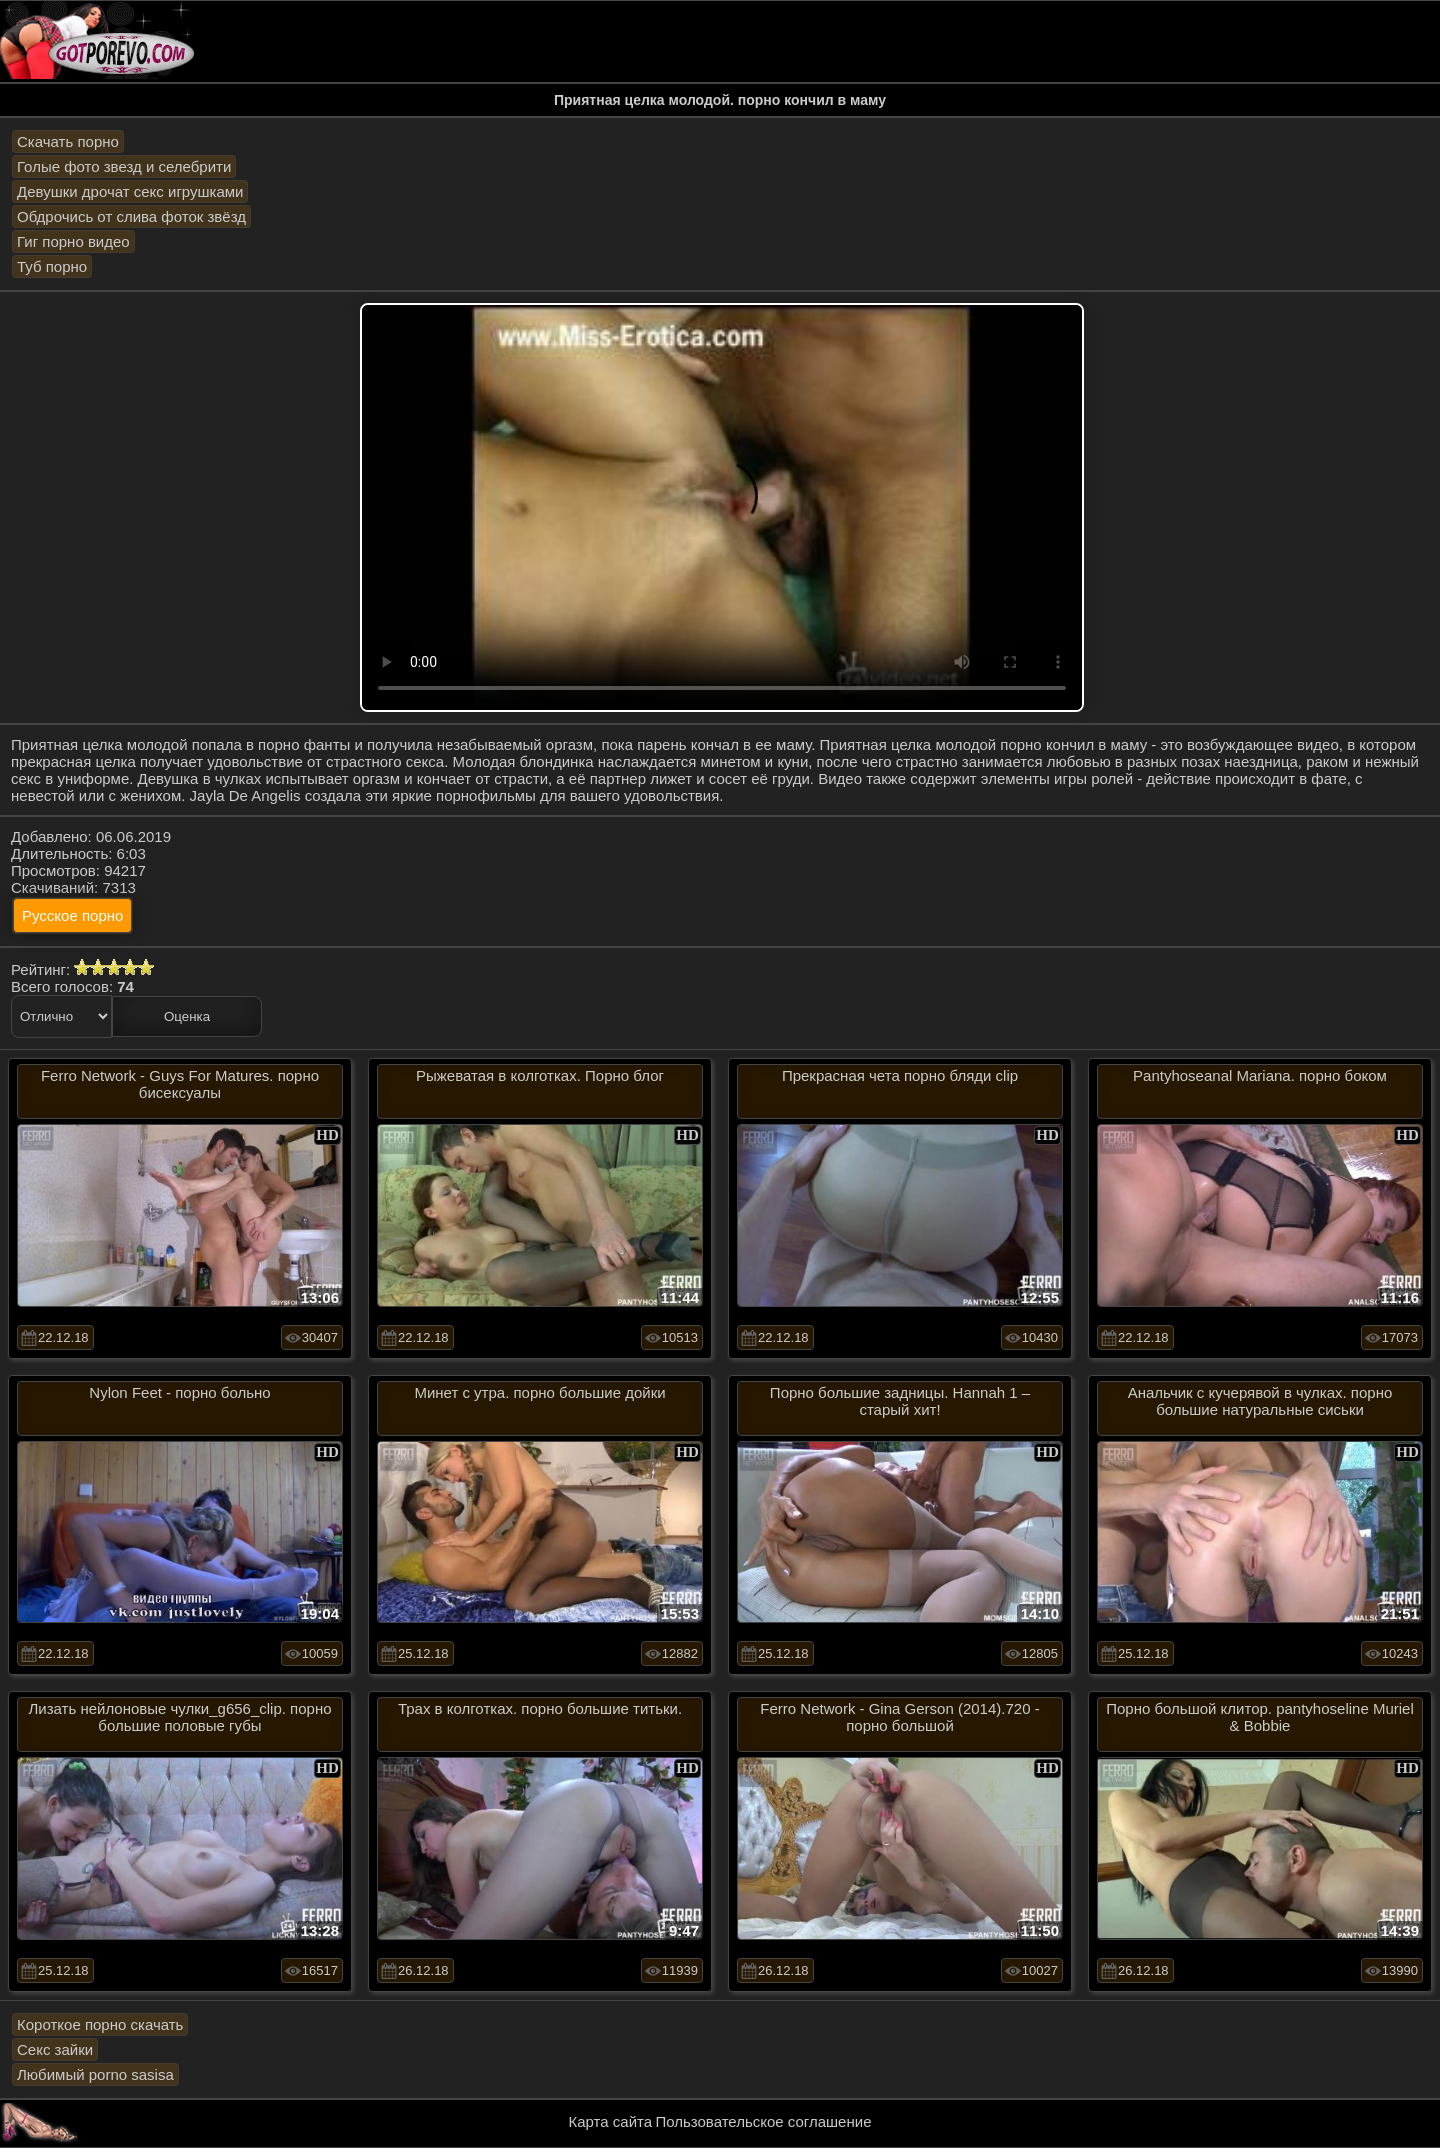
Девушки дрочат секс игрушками (130, 191)
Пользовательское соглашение (763, 2121)
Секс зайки (55, 2049)
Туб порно (52, 266)
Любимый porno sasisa (95, 2074)
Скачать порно (68, 141)
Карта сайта (611, 2121)
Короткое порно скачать (100, 2024)
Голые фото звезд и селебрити (124, 166)
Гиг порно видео (73, 241)
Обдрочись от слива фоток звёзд (131, 216)
